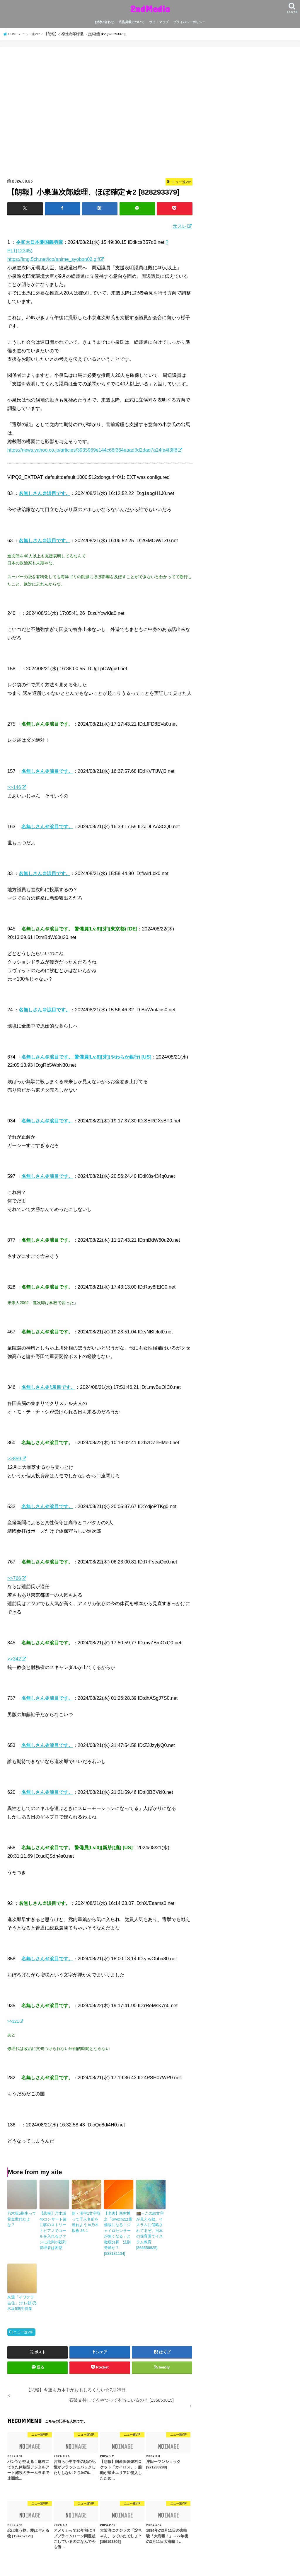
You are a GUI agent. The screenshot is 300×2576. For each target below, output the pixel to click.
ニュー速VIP (23, 2322)
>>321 (13, 2021)
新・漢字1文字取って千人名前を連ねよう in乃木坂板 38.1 (86, 2221)
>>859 (14, 1458)
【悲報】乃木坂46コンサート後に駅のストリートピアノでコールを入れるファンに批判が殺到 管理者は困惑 (54, 2226)
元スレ (180, 225)
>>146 (14, 787)
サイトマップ (158, 22)
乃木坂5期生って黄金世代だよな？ (21, 2215)
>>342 (14, 1658)
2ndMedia (150, 8)
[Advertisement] (99, 115)
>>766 (14, 1577)
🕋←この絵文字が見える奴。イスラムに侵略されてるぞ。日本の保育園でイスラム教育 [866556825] (150, 2226)
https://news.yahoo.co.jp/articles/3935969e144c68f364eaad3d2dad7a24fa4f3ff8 (92, 449)
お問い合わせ (104, 22)
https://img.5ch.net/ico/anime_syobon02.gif (53, 258)
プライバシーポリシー (189, 22)
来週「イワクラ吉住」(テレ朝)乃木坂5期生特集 (21, 2293)
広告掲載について (131, 22)
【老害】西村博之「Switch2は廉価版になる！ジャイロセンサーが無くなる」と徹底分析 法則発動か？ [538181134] (118, 2229)
